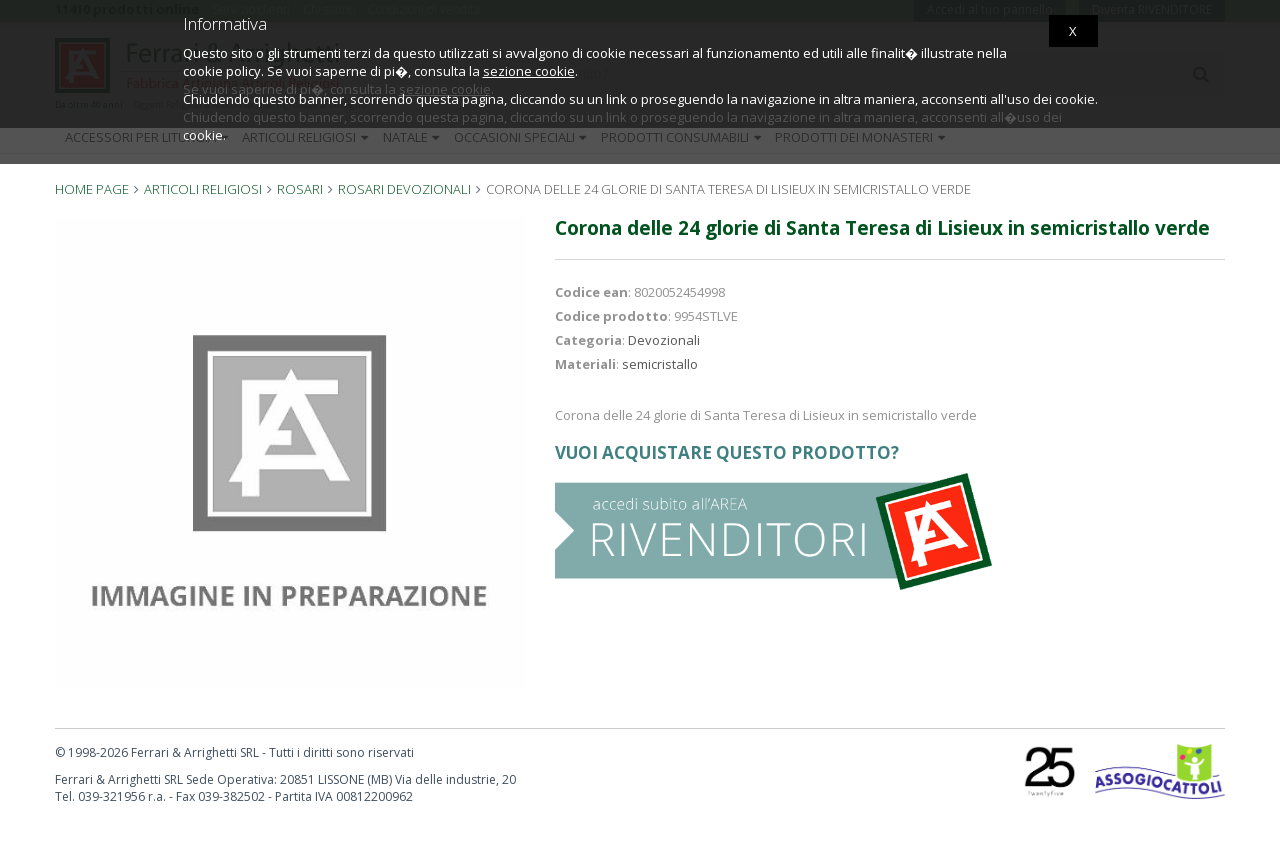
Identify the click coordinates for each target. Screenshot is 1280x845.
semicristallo (660, 364)
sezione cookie (529, 71)
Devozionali (664, 340)
